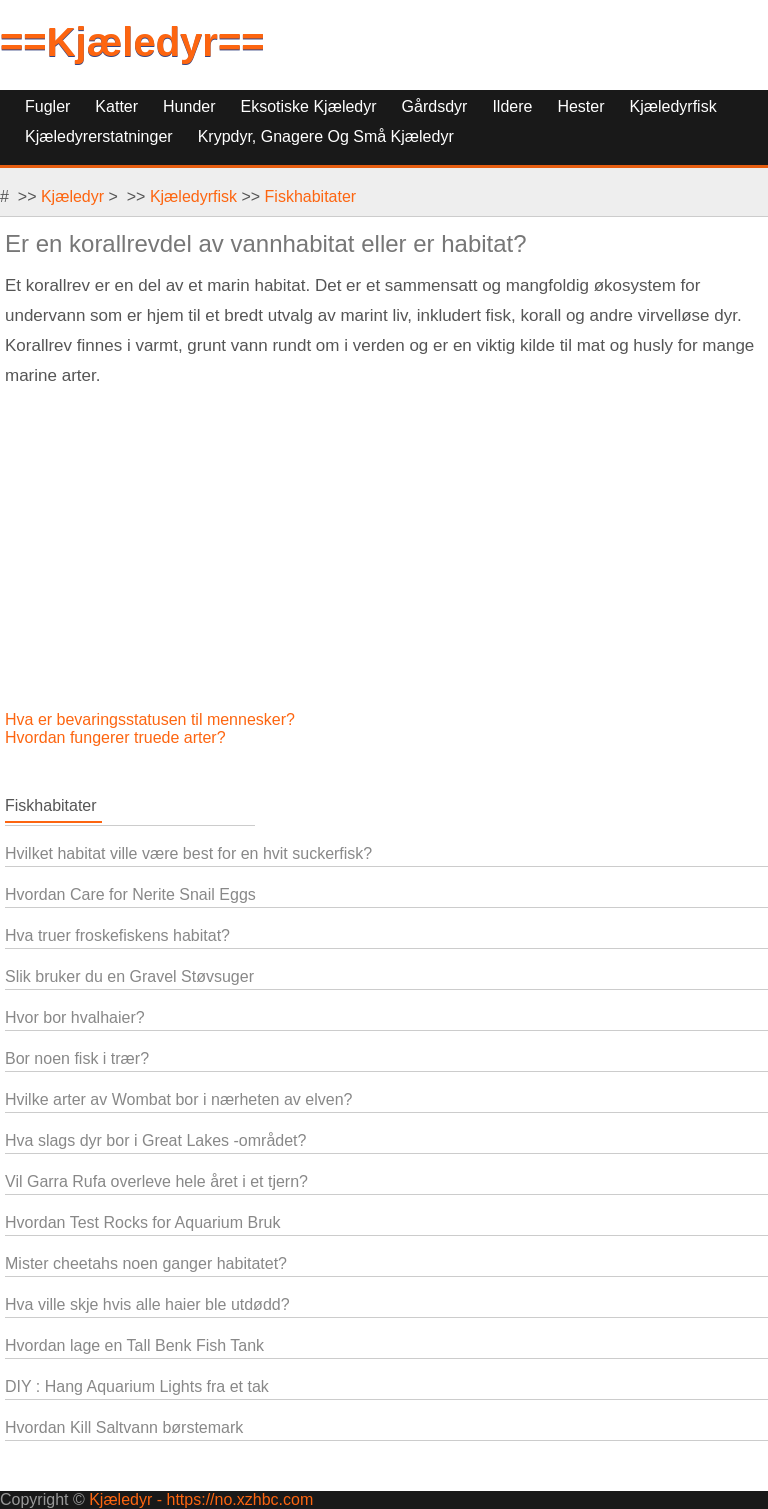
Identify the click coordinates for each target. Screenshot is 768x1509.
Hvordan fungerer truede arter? (117, 737)
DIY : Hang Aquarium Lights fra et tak (137, 1386)
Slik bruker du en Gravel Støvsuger (129, 976)
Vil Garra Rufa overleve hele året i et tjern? (156, 1181)
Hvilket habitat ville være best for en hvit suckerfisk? (188, 853)
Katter (116, 106)
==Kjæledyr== (132, 42)
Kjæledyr (72, 196)
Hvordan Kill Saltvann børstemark (124, 1427)
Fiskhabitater (311, 196)
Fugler (47, 106)
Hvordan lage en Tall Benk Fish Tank (134, 1345)
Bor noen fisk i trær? (77, 1058)
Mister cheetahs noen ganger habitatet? (146, 1263)
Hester (580, 106)
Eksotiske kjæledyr (309, 106)
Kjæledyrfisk (673, 106)
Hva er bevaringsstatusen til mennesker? (152, 719)
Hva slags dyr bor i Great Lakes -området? (155, 1140)
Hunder (189, 106)
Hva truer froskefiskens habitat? (117, 935)
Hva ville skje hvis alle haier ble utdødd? (147, 1304)
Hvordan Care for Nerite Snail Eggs (130, 894)
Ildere (512, 106)
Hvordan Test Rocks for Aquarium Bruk (142, 1222)
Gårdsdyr (435, 106)
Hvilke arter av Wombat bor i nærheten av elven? (178, 1099)
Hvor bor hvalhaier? (75, 1017)
